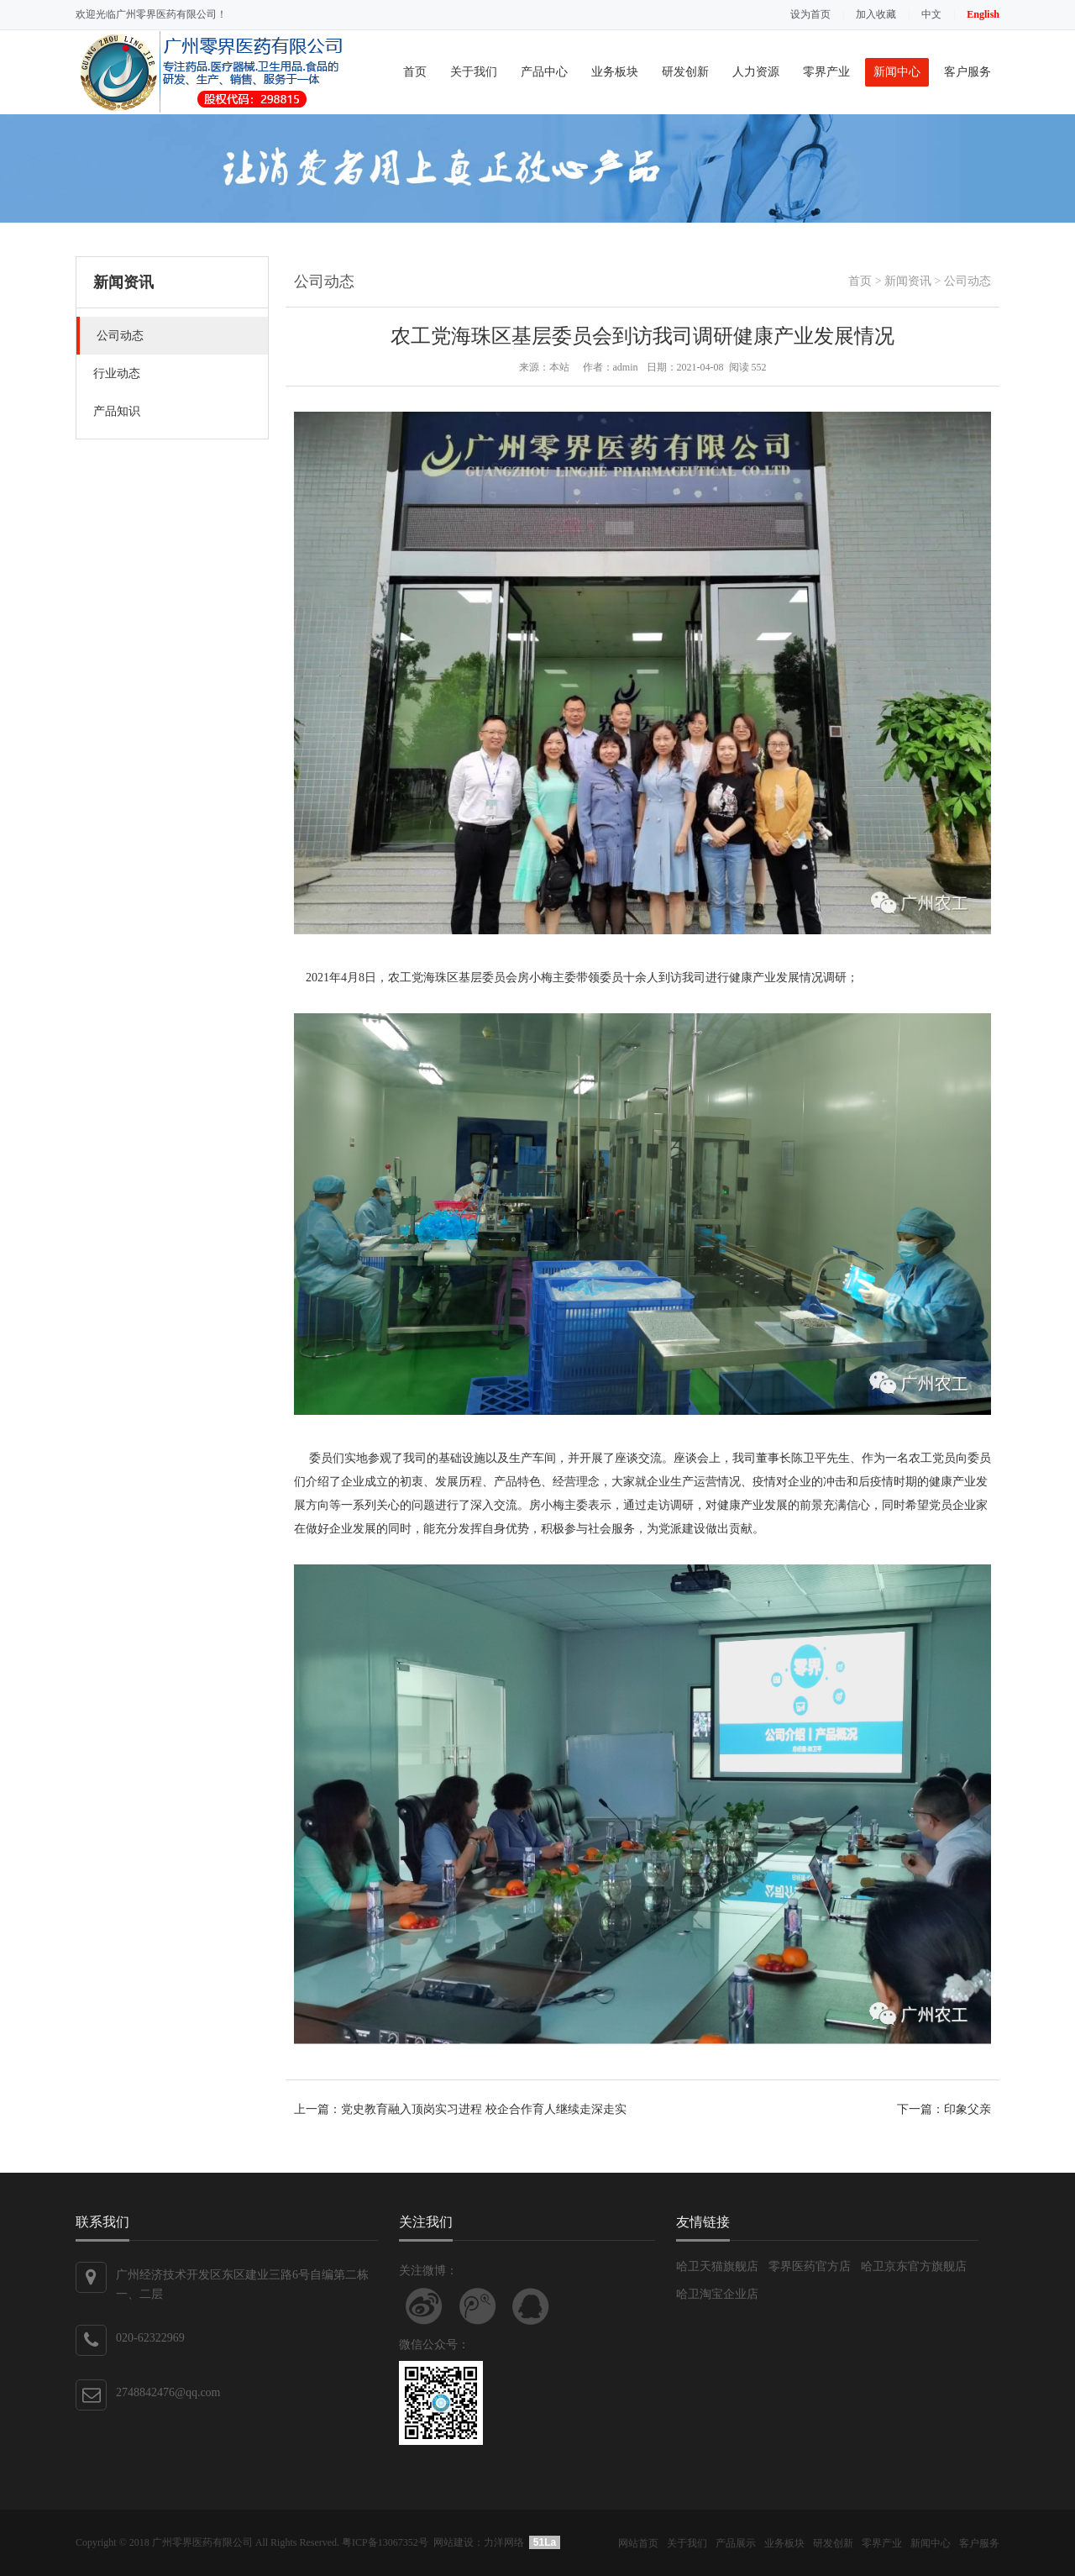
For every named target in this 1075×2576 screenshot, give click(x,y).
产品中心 (544, 72)
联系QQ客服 (530, 2306)
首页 (415, 72)
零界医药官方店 (809, 2266)
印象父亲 (967, 2109)
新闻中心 (896, 72)
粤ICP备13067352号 (385, 2542)
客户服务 (967, 72)
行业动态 (116, 373)
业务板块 (614, 72)
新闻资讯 (907, 281)
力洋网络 (504, 2542)
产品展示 (736, 2543)
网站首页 (638, 2543)
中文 (931, 14)
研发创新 (685, 72)
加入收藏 (876, 14)
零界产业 (826, 72)
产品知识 (116, 411)
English (983, 14)
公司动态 (120, 335)
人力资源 (755, 72)
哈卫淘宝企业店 (717, 2294)
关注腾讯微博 (477, 2306)
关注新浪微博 (424, 2306)
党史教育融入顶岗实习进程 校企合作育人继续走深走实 (484, 2109)
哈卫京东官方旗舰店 (914, 2266)
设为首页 (810, 14)
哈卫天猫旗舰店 (717, 2266)
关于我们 (473, 72)
